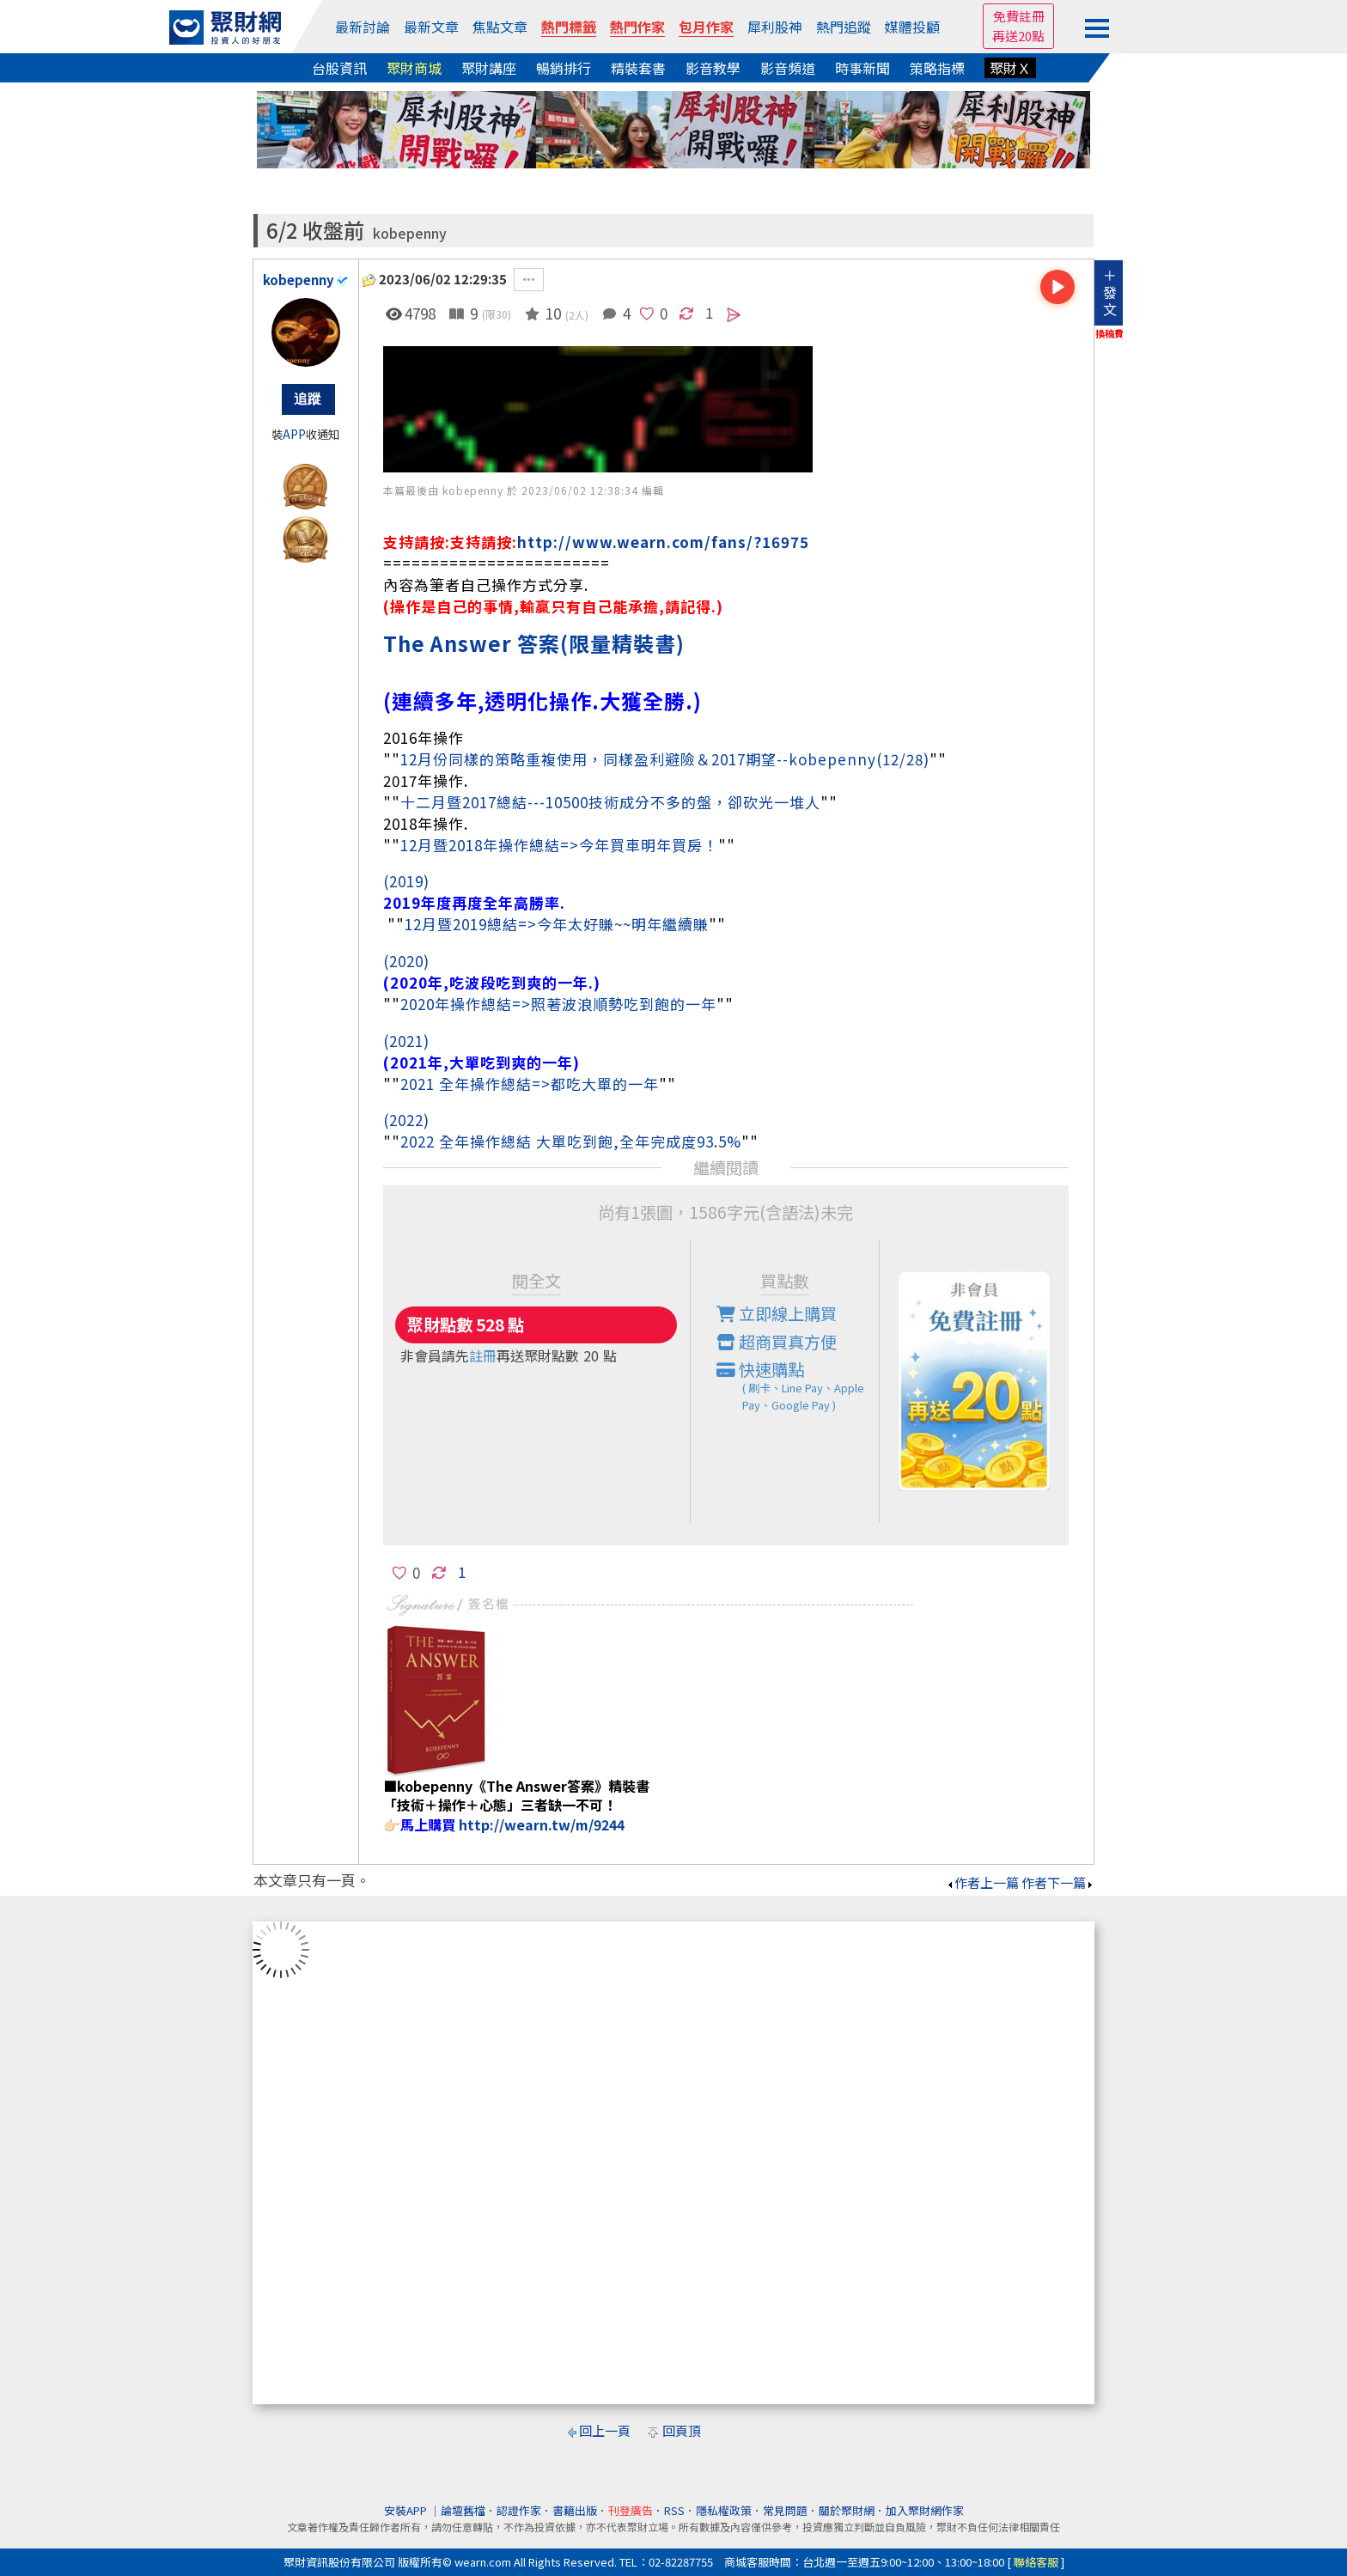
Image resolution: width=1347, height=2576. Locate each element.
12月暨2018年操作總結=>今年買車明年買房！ (559, 845)
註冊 (483, 1355)
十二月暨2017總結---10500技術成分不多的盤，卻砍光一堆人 (610, 802)
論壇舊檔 (463, 2510)
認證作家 (519, 2510)
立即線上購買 (776, 1313)
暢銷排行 (563, 68)
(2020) (406, 960)
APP (294, 434)
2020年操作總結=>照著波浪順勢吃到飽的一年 (558, 1003)
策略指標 (937, 68)
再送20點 (1018, 36)
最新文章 (431, 26)
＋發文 (1110, 292)
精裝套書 (638, 68)
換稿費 (1109, 333)
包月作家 (706, 26)
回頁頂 (681, 2430)
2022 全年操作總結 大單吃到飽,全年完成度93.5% (570, 1141)
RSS (674, 2510)
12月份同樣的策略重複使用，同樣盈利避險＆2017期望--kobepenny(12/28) (664, 759)
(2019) (406, 881)
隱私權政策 (724, 2510)
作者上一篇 (982, 1882)
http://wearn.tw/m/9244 (542, 1824)
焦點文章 (499, 26)
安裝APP (407, 2510)
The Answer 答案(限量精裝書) (534, 643)
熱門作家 (637, 26)
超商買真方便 (776, 1342)
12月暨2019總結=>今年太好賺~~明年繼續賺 (557, 924)
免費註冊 (1019, 16)
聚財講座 (488, 68)
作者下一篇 (1057, 1882)
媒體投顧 (912, 26)
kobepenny (410, 233)
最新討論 (362, 26)
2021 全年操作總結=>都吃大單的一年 (529, 1083)
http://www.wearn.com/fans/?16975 (663, 541)
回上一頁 (605, 2430)
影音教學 (713, 68)
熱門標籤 (568, 26)
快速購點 (798, 1385)
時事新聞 (862, 68)
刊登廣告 (630, 2510)
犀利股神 (774, 26)
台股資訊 (339, 68)
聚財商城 (414, 68)
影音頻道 (787, 68)
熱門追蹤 (843, 26)
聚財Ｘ (1010, 68)
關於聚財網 (847, 2510)
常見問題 (785, 2510)
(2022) (406, 1119)
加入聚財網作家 (925, 2510)
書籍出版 (574, 2510)
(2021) (406, 1040)
